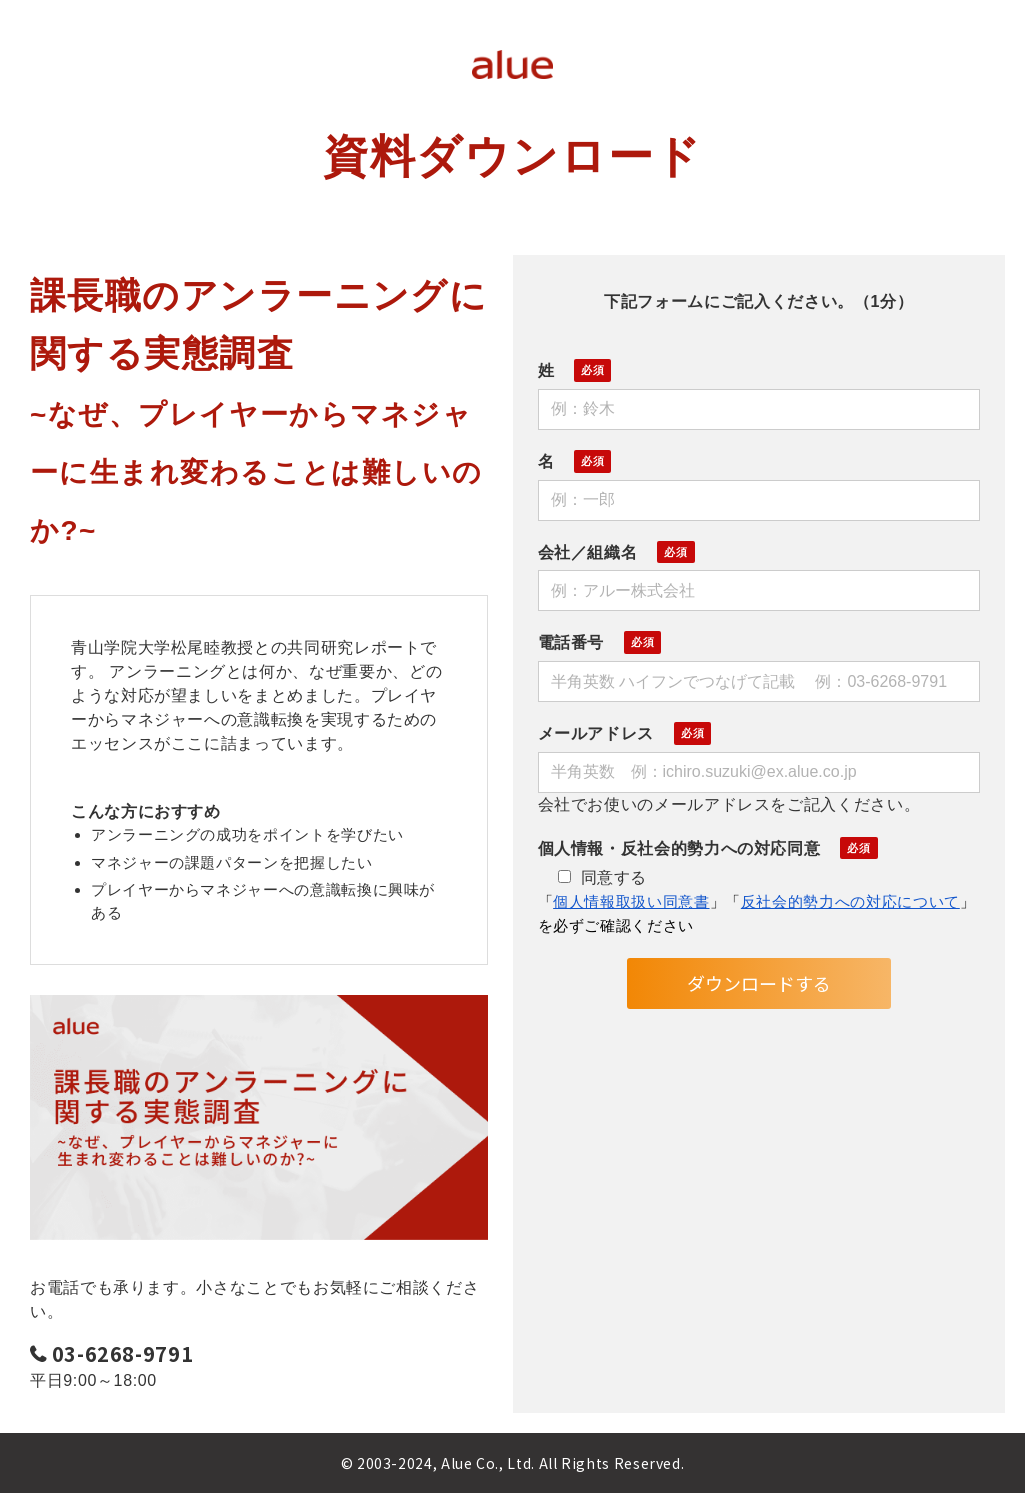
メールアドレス (596, 733)
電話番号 (571, 642)
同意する (603, 877)
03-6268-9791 (123, 1354)
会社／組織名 (588, 552)
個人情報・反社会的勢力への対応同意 (679, 848)
